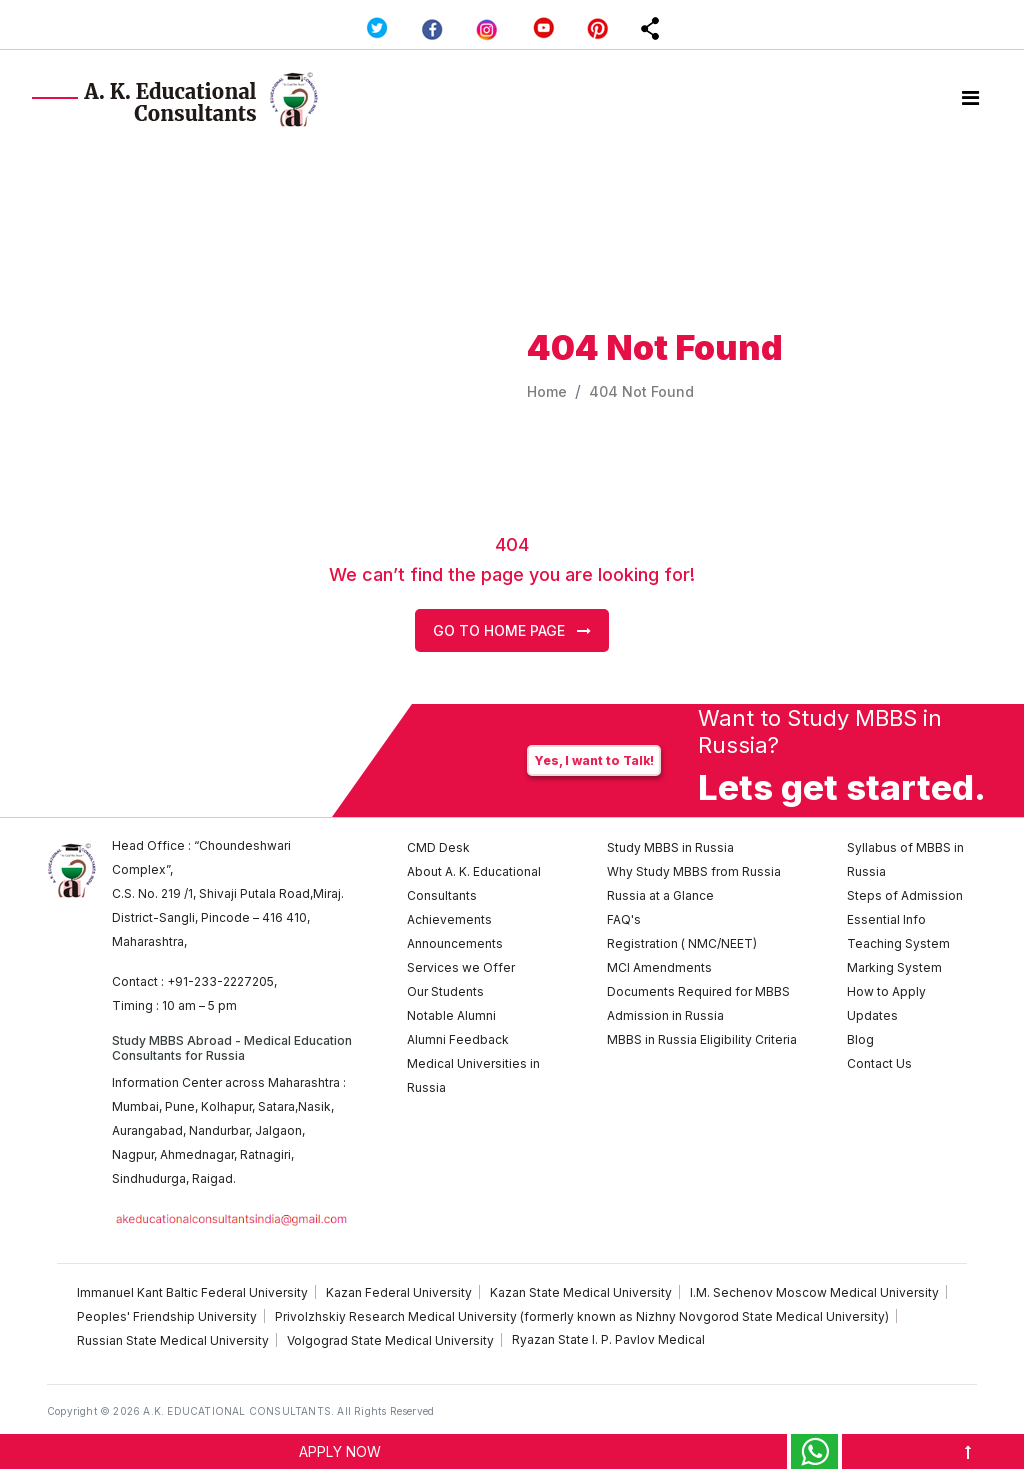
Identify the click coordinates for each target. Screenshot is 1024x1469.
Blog (860, 1039)
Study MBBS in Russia (670, 847)
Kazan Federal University (399, 1292)
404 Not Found (641, 391)
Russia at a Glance (660, 895)
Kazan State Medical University (581, 1292)
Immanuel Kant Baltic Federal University (192, 1292)
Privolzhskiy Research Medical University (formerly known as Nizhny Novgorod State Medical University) (582, 1316)
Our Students (445, 991)
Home (547, 391)
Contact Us (879, 1063)
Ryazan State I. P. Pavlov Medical (608, 1339)
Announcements (455, 943)
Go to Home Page (512, 630)
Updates (872, 1015)
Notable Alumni (451, 1015)
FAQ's (624, 919)
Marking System (894, 967)
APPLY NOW (340, 1451)
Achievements (449, 919)
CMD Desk (438, 847)
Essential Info (886, 919)
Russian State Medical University (173, 1340)
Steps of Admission (905, 895)
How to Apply (886, 991)
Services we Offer (461, 967)
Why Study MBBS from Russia (694, 871)
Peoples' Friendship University (167, 1316)
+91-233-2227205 (220, 981)
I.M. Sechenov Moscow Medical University (814, 1292)
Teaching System (898, 943)
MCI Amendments (659, 967)
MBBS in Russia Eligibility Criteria (702, 1039)
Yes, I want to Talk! (594, 760)
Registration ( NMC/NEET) (682, 943)
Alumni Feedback (458, 1039)
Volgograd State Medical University (390, 1340)
